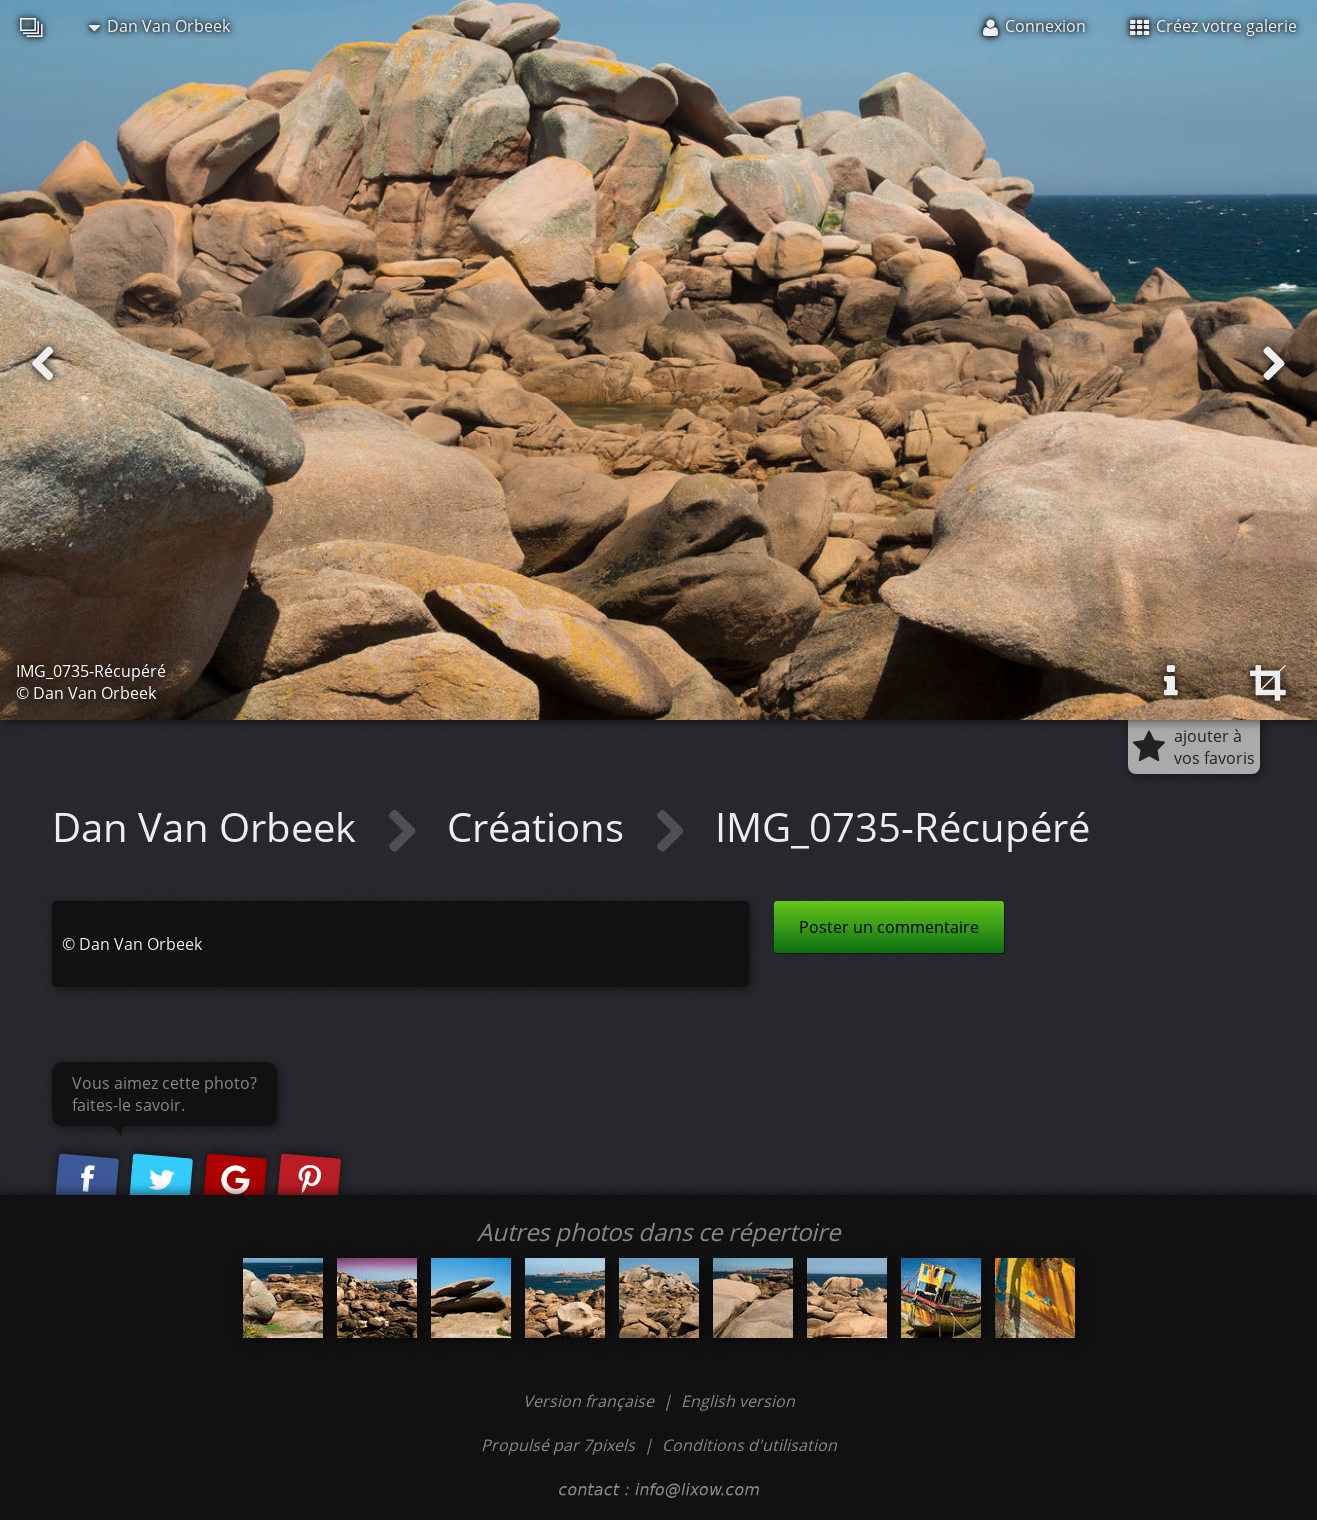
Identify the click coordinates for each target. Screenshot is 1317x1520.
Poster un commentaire (889, 927)
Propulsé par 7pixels (558, 1445)
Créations (540, 826)
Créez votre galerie (1213, 26)
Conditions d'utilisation (749, 1445)
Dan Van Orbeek (159, 26)
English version (738, 1401)
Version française (590, 1401)
